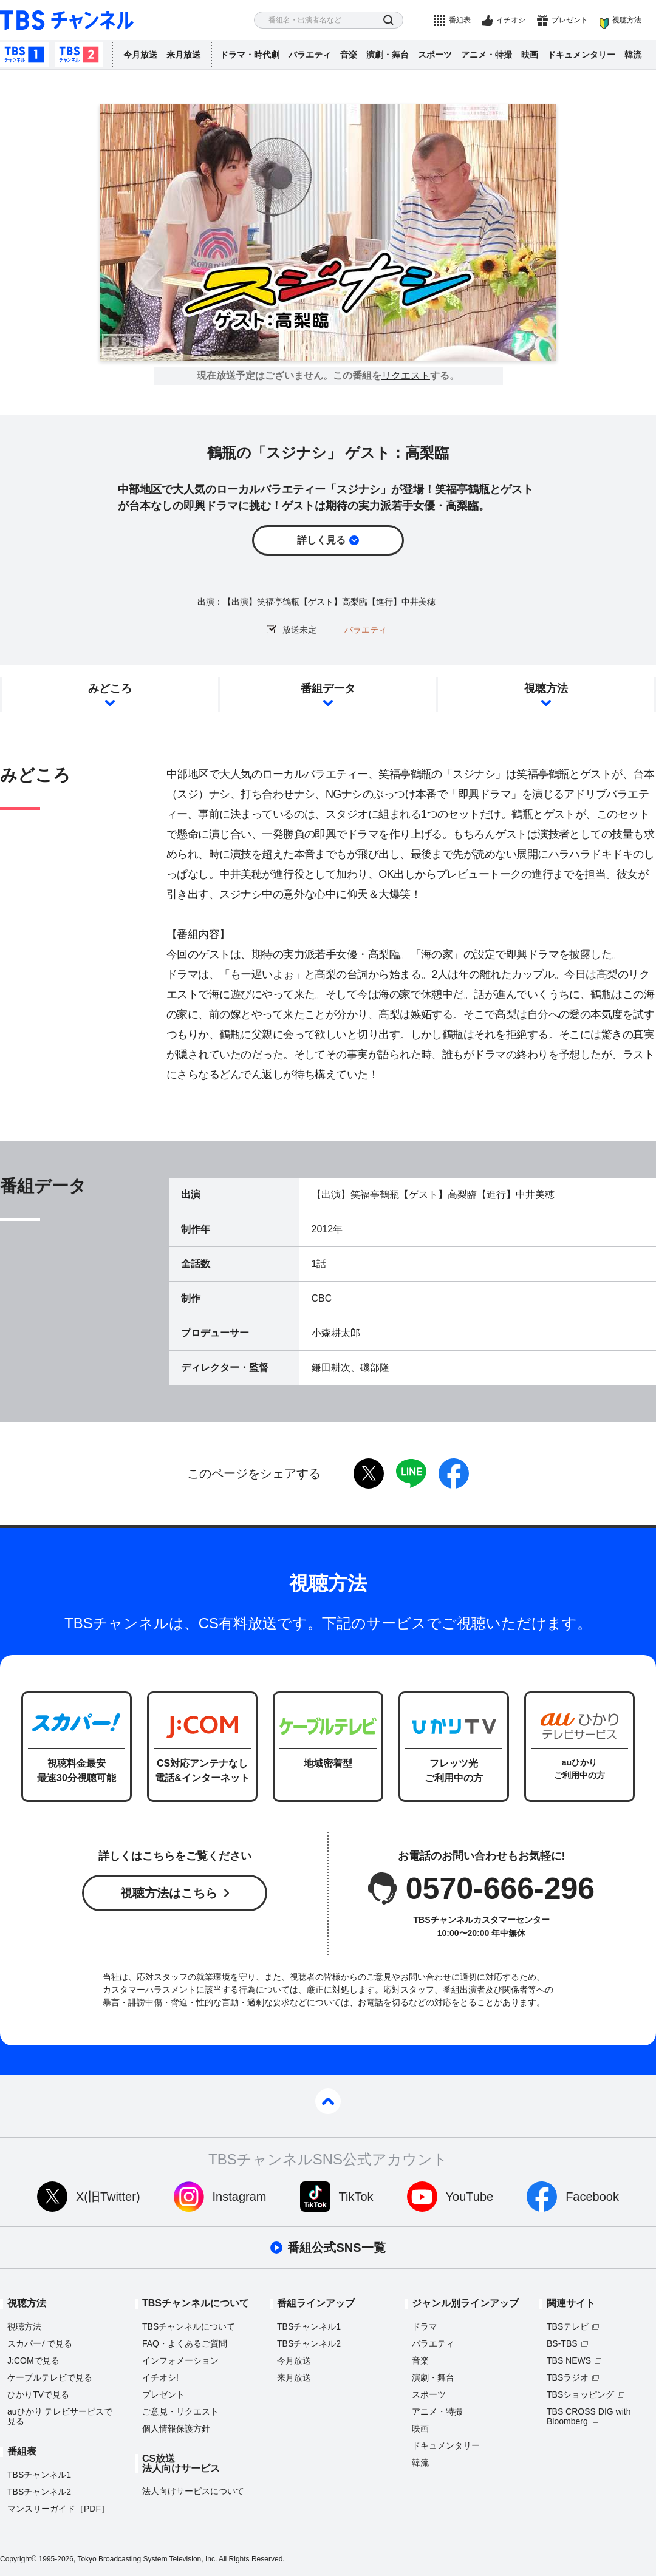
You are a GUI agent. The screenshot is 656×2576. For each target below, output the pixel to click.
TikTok (356, 2196)
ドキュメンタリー (581, 54)
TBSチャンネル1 (24, 54)
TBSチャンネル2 (79, 54)
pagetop (328, 2101)
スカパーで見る (39, 2343)
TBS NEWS (569, 2360)
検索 (388, 20)
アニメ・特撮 (486, 54)
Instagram (240, 2196)
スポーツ (435, 54)
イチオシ (510, 20)
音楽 (348, 54)
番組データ (328, 688)
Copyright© (18, 2559)
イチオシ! (160, 2377)
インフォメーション (180, 2360)
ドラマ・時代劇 (249, 54)
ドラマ (424, 2326)
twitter (369, 1473)
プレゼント (570, 20)
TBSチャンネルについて (188, 2326)
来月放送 (183, 54)
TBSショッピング (580, 2394)
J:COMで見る (33, 2360)
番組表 (460, 20)
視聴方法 (626, 20)
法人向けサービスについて (193, 2491)
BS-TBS (562, 2343)
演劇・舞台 (387, 54)
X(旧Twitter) (108, 2196)
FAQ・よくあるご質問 (184, 2343)
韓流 (632, 54)
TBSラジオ (568, 2377)
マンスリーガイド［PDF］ (58, 2508)
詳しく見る (321, 540)
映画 (529, 54)
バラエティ (310, 54)
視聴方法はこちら (168, 1893)
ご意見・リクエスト (180, 2411)
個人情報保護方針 (176, 2428)
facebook (454, 1473)
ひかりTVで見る (38, 2394)
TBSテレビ (568, 2326)
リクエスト (405, 376)
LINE (411, 1473)
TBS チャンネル (67, 20)
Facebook (592, 2196)
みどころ (110, 688)
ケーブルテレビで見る (49, 2377)
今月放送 (140, 54)
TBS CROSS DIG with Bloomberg (588, 2416)
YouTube (470, 2196)
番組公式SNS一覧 (336, 2247)
